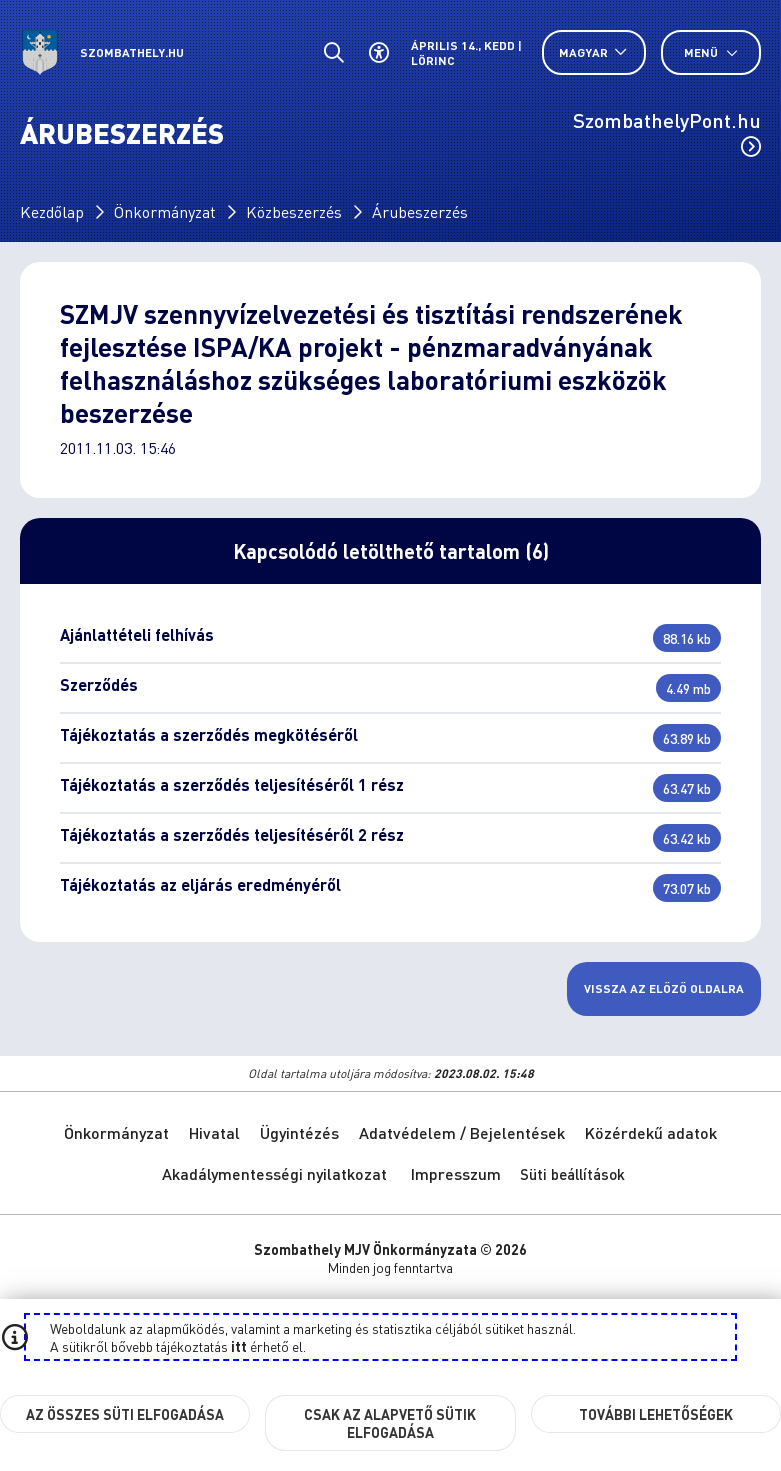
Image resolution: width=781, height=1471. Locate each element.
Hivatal (214, 1132)
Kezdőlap (52, 211)
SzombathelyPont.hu (667, 132)
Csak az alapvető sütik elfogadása (390, 1423)
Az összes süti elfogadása (125, 1414)
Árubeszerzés (420, 211)
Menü (711, 52)
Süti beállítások (572, 1174)
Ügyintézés (299, 1132)
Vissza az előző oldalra (664, 988)
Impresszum (456, 1173)
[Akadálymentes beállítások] (378, 52)
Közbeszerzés (294, 211)
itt (239, 1346)
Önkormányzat (165, 211)
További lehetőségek (656, 1414)
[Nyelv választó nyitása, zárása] (594, 52)
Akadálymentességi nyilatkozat (274, 1173)
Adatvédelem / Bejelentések (462, 1132)
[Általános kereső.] (333, 52)
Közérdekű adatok (651, 1132)
